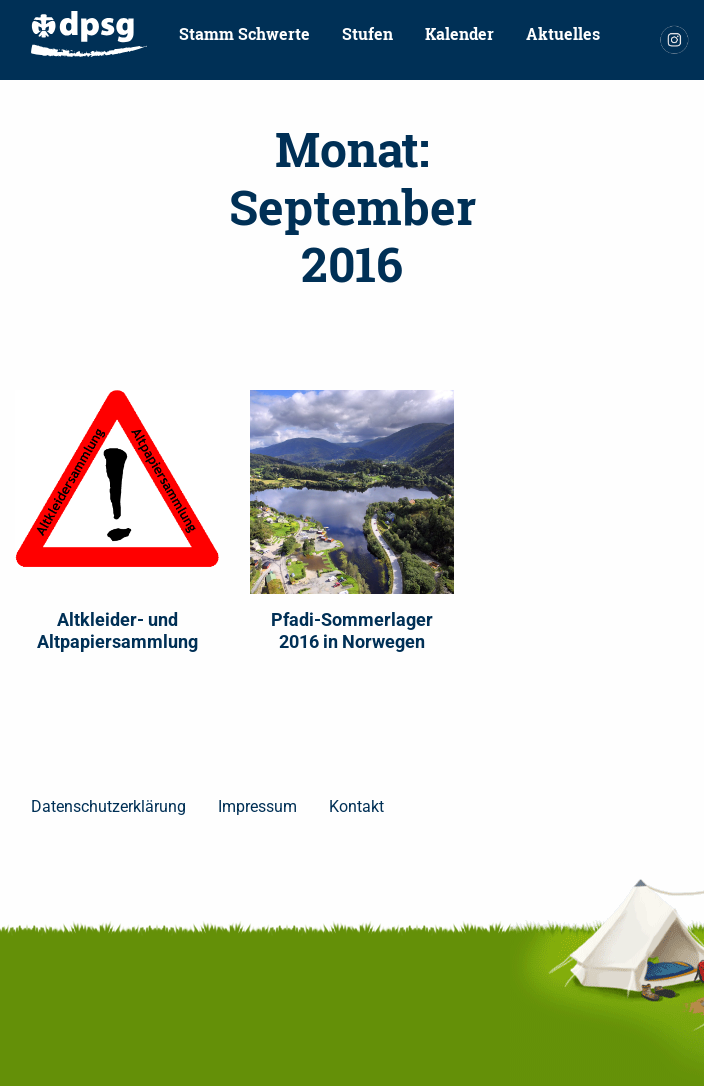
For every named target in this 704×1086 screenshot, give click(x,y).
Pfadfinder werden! (196, 86)
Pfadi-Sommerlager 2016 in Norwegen (352, 630)
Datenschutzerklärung (108, 806)
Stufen (367, 33)
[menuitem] (89, 34)
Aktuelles (563, 33)
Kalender (459, 33)
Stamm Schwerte (244, 33)
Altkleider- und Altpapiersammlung (117, 630)
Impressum (257, 806)
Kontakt (61, 86)
